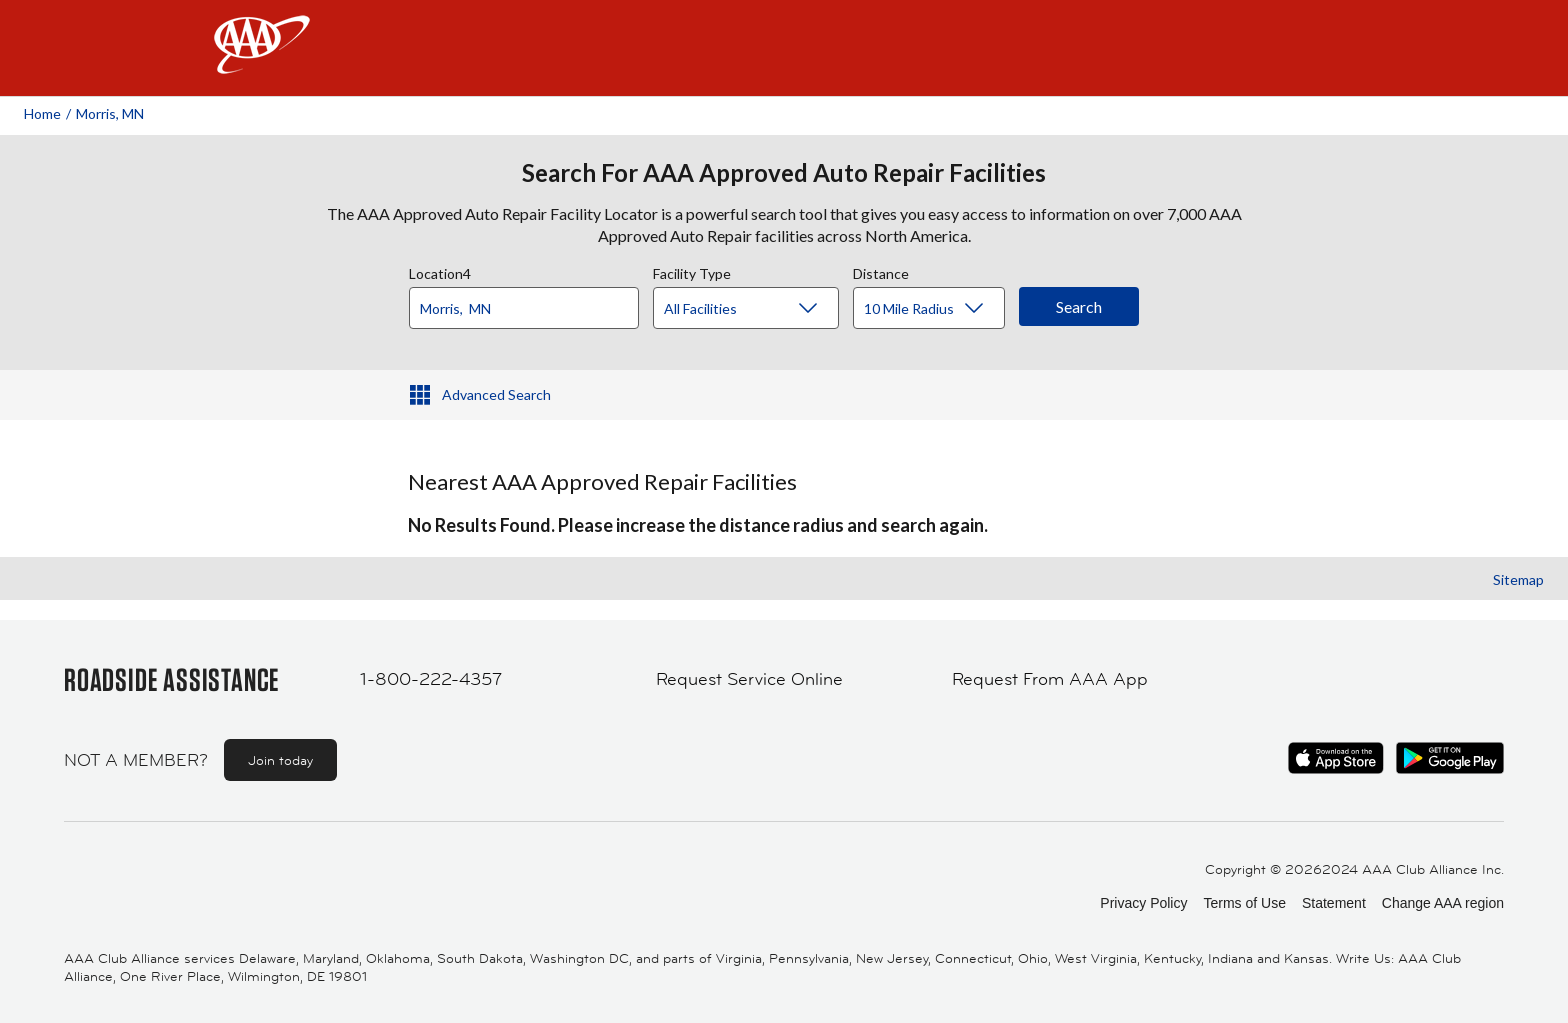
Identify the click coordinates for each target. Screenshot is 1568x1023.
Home (42, 113)
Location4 (440, 271)
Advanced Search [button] (496, 394)
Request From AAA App (1050, 679)
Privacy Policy (1143, 903)
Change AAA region (1443, 903)
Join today (280, 760)
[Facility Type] (762, 309)
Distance (881, 271)
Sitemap (1518, 579)
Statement (1334, 903)
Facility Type (692, 271)
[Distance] (936, 309)
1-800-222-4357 (431, 679)
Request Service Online (749, 679)
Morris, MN (110, 113)
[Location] (524, 308)
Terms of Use (1244, 903)
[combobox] (531, 303)
